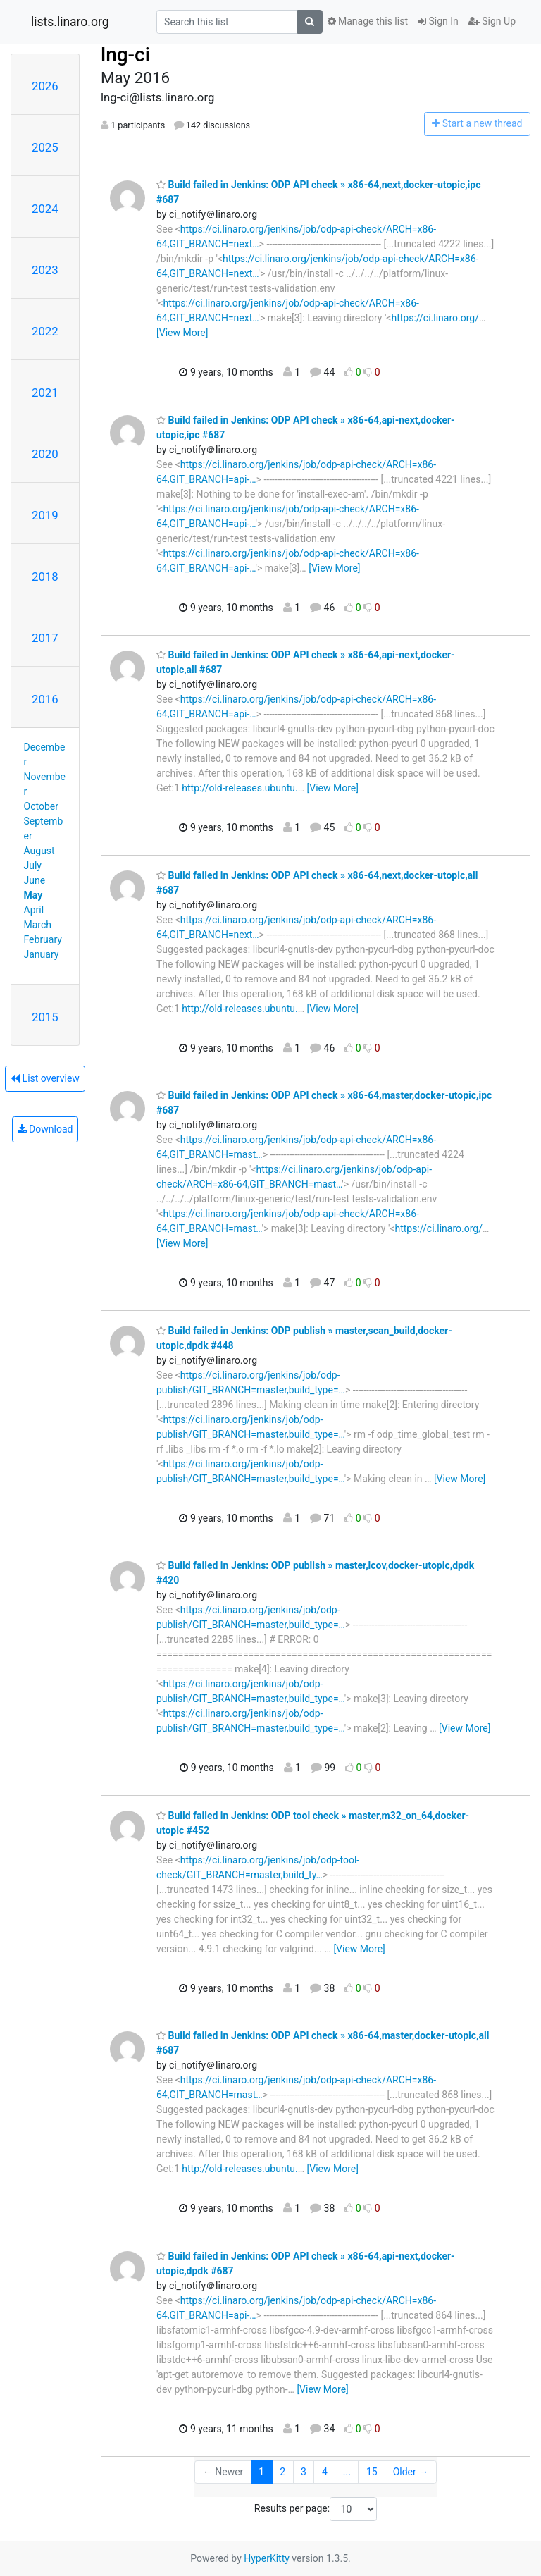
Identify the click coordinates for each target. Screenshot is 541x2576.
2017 (45, 638)
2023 (45, 270)
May (33, 895)
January (41, 954)
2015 (45, 1017)
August (39, 850)
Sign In (438, 21)
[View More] (182, 332)
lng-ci (125, 54)
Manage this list (368, 21)
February (43, 939)
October (41, 806)
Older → (411, 2471)
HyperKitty (267, 2558)
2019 (45, 515)
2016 (45, 699)
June (35, 880)
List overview (45, 1078)
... (347, 2471)
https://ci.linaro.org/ (434, 317)
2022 (45, 331)
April (34, 910)
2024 (45, 209)
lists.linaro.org (70, 22)
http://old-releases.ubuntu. (239, 788)
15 (372, 2471)
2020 (45, 454)
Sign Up (492, 21)
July (33, 865)
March (38, 924)
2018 (45, 576)
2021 (45, 393)
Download (45, 1129)
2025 (45, 147)
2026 (45, 86)
